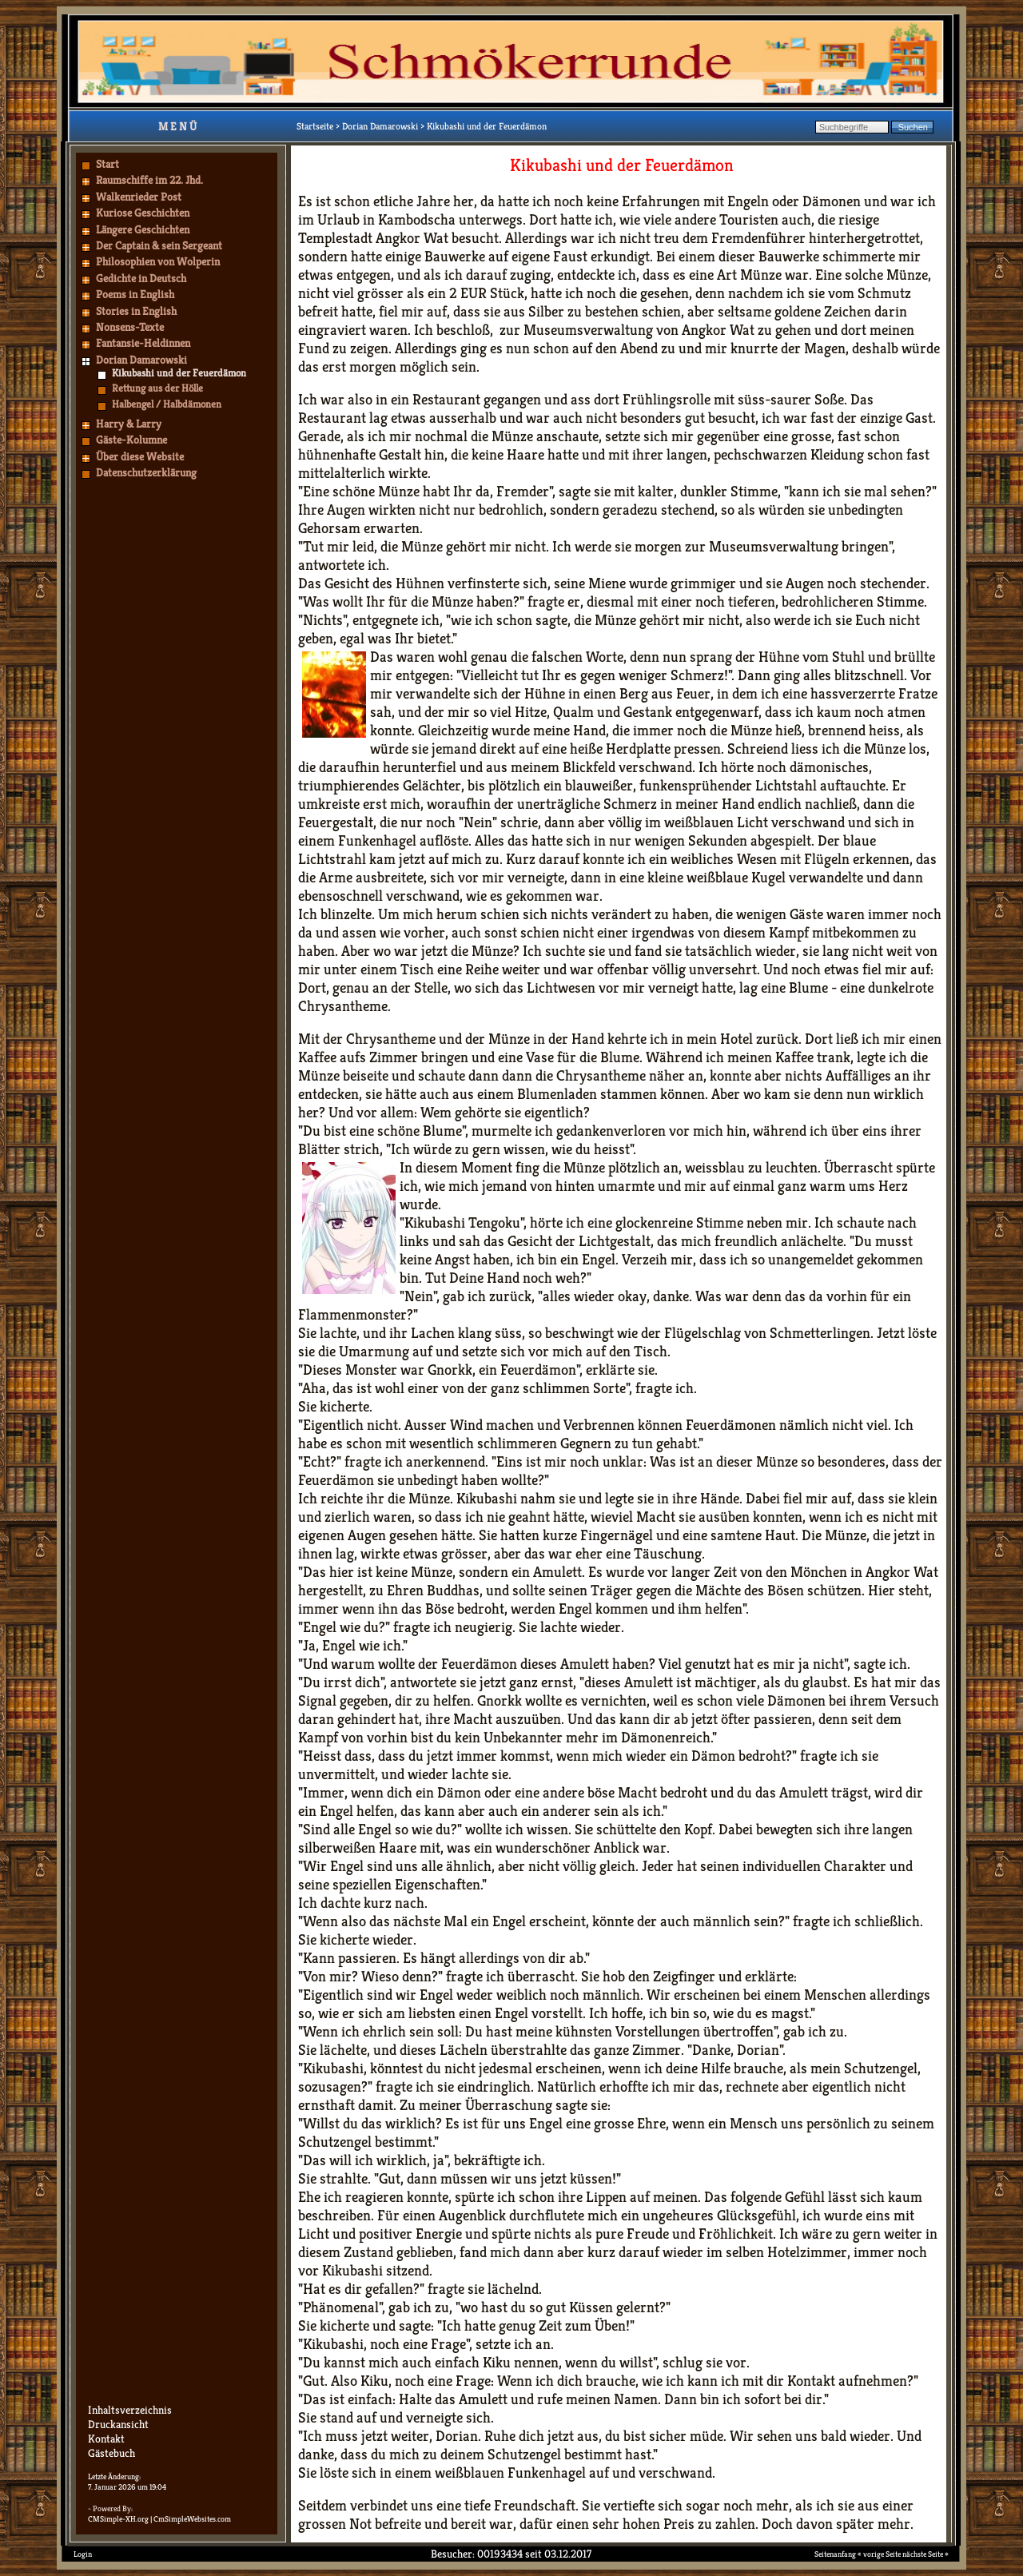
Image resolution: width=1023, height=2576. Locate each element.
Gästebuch (111, 2453)
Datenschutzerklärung (146, 472)
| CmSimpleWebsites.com (190, 2519)
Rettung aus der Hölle (157, 388)
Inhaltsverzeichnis (130, 2410)
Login (83, 2554)
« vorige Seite (879, 2554)
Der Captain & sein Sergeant (159, 245)
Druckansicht (118, 2424)
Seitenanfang (835, 2554)
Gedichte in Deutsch (141, 278)
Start (107, 164)
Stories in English (136, 311)
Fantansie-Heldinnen (143, 343)
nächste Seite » (925, 2554)
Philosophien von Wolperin (158, 261)
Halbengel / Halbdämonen (166, 404)
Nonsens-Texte (130, 327)
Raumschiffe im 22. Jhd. (149, 180)
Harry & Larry (128, 423)
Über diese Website (140, 456)
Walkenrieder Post (138, 196)
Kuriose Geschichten (142, 212)
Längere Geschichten (142, 229)
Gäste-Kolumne (131, 439)
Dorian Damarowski (141, 359)
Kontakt (106, 2438)
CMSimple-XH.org (118, 2519)
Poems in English (135, 294)
